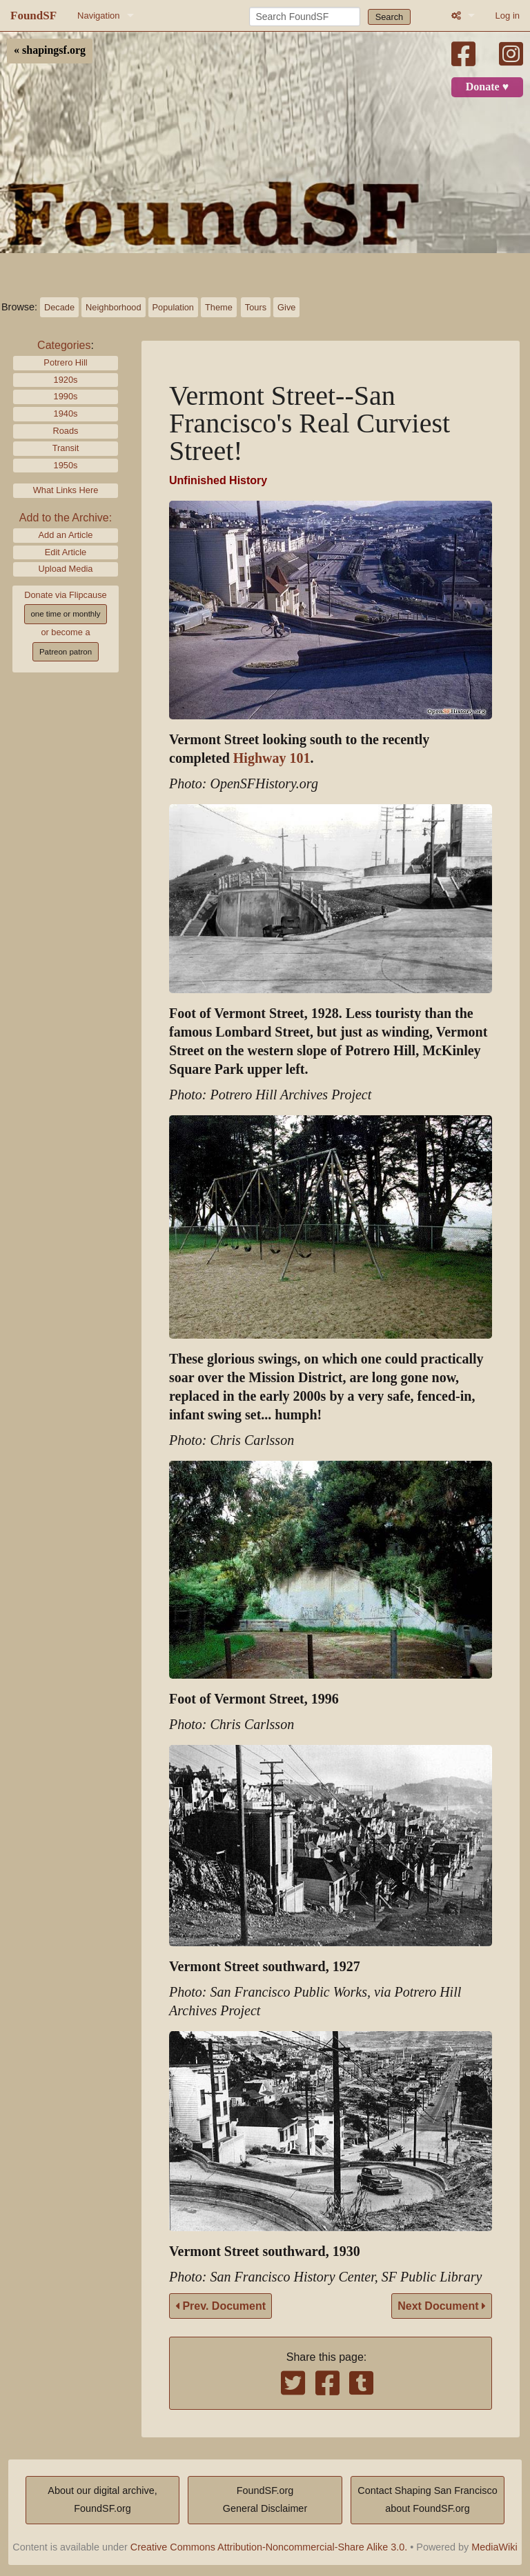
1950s (66, 465)
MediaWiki (494, 2547)
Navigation (98, 15)
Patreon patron (65, 652)
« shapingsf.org (50, 50)
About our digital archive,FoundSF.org (102, 2499)
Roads (66, 431)
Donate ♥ (487, 87)
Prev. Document (220, 2306)
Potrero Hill (65, 362)
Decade (59, 307)
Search (389, 17)
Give (286, 307)
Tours (255, 307)
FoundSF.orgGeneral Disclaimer (265, 2499)
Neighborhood (113, 307)
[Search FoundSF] (304, 16)
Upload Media (66, 568)
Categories (63, 345)
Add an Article (66, 535)
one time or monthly (65, 614)
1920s (66, 380)
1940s (66, 413)
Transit (65, 448)
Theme (219, 307)
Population (173, 307)
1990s (66, 396)
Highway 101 (272, 758)
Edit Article (65, 552)
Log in (507, 15)
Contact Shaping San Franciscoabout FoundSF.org (427, 2499)
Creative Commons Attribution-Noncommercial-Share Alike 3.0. (269, 2547)
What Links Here (66, 490)
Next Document (442, 2306)
